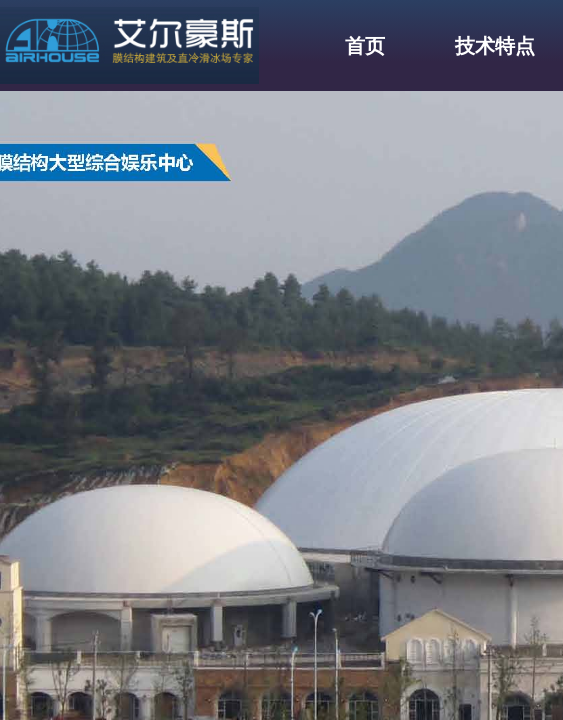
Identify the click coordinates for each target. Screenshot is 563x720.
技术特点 (495, 46)
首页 (365, 46)
